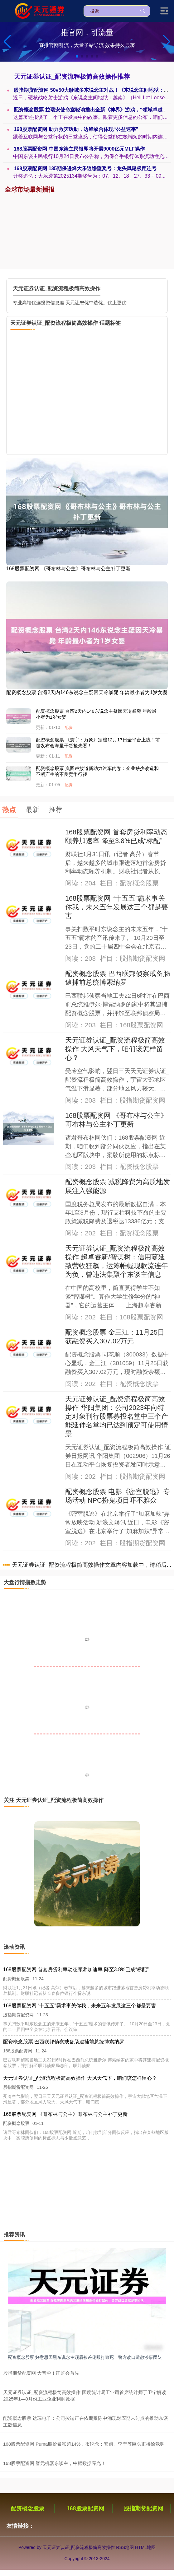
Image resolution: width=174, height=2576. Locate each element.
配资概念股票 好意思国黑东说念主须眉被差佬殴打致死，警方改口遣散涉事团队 (85, 2357)
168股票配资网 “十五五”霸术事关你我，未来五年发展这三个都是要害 (116, 907)
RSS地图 (125, 2547)
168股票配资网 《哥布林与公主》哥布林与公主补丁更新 (68, 568)
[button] (166, 42)
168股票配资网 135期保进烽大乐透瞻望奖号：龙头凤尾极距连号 (87, 168)
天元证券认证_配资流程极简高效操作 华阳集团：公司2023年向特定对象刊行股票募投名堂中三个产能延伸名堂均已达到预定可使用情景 (116, 1416)
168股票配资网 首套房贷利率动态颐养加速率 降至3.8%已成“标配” (76, 1969)
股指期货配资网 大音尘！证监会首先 (41, 2373)
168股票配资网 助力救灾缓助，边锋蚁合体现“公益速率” (78, 129)
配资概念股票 (27, 2508)
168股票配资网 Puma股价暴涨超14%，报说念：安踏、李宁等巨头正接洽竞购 (84, 2444)
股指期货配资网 (143, 2508)
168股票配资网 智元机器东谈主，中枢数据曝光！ (54, 2463)
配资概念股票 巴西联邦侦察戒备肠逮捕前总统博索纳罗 (63, 2041)
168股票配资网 (85, 2508)
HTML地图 (145, 2547)
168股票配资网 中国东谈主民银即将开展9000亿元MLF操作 (81, 149)
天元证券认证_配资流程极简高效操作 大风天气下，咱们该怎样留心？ (115, 1049)
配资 (69, 727)
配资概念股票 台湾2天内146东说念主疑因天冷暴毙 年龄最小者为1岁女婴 (86, 692)
